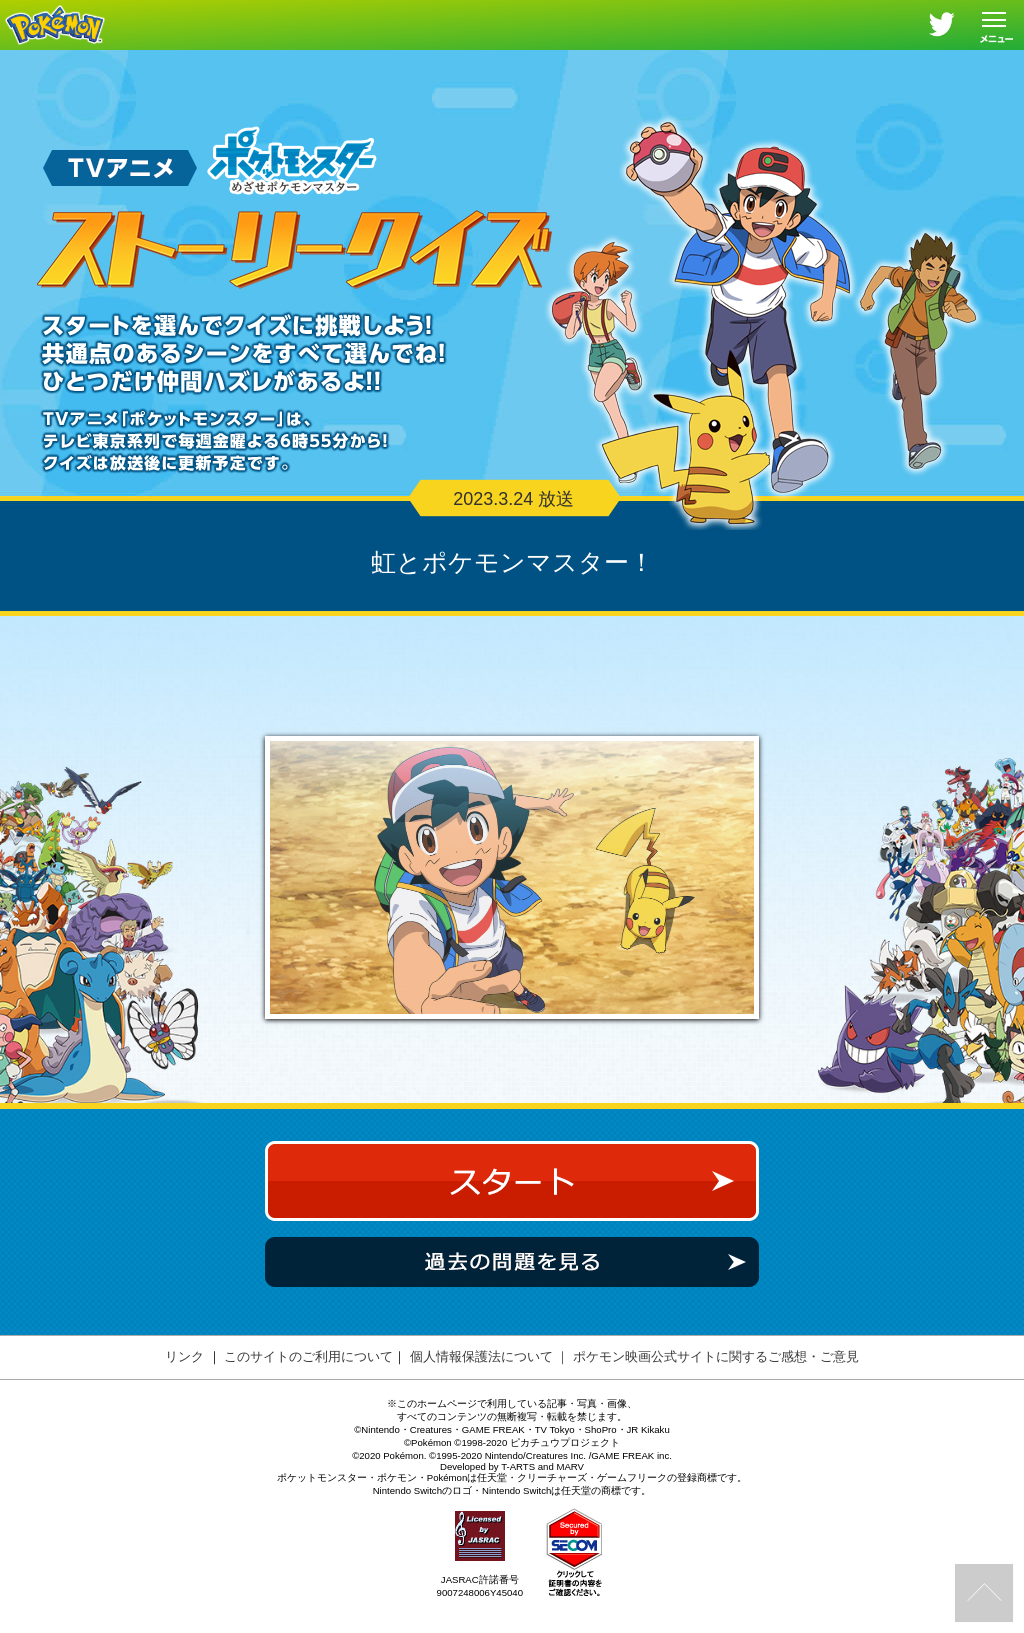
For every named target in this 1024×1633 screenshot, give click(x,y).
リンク (184, 1389)
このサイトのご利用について (308, 1389)
